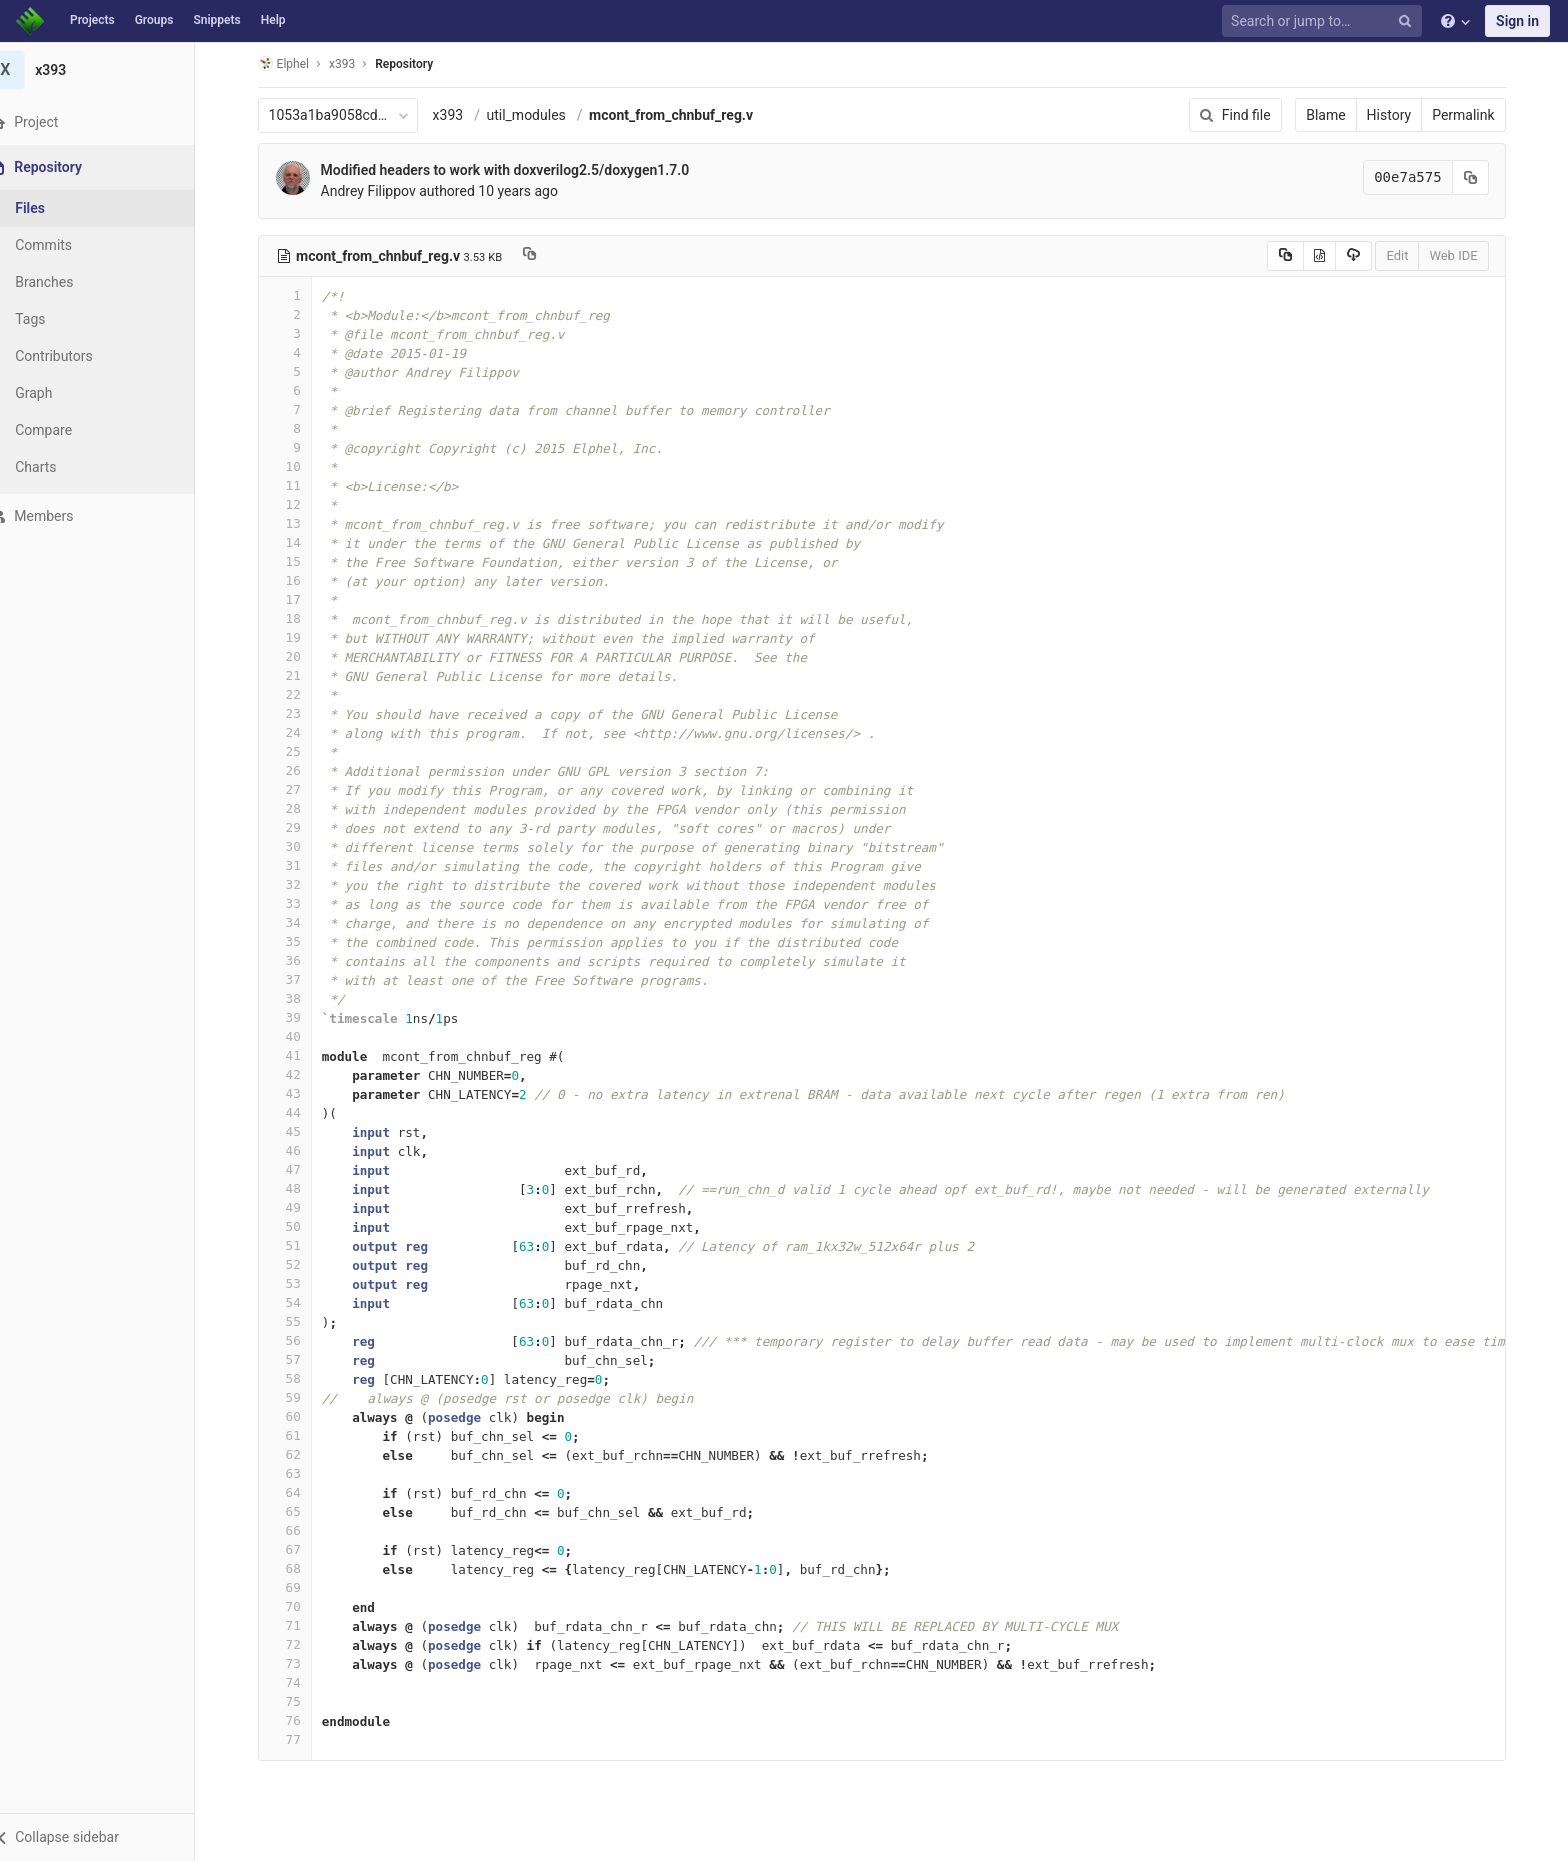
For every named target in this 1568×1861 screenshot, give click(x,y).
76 (297, 1720)
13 (297, 523)
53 (297, 1283)
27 (297, 789)
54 (297, 1302)
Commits (68, 245)
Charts (60, 467)
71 (297, 1625)
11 (297, 485)
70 (297, 1606)
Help (273, 20)
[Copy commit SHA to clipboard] (1483, 177)
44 (297, 1112)
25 (297, 751)
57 (297, 1359)
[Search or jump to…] (1325, 21)
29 (297, 827)
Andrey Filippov (380, 191)
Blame (1338, 115)
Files (55, 208)
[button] (109, 1837)
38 (297, 998)
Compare (68, 430)
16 (297, 580)
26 (297, 770)
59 (297, 1397)
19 (297, 637)
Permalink (1476, 115)
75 (297, 1701)
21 (297, 675)
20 (297, 656)
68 (297, 1568)
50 (297, 1226)
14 (297, 542)
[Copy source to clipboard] (1297, 256)
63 (297, 1473)
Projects (92, 20)
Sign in (1517, 21)
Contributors (79, 356)
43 (297, 1093)
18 (297, 618)
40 (297, 1036)
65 (297, 1511)
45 (297, 1131)
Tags (55, 319)
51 (297, 1245)
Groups (154, 20)
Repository (417, 64)
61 (297, 1435)
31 (297, 865)
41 (297, 1055)
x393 (460, 115)
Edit (1410, 255)
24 (297, 732)
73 (297, 1663)
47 (297, 1169)
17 (297, 599)
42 (297, 1074)
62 (297, 1454)
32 (297, 884)
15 (297, 561)
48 (297, 1188)
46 (297, 1150)
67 (297, 1549)
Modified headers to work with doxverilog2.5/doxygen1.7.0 (517, 170)
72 (297, 1644)
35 (297, 941)
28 (297, 808)
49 (297, 1207)
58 (297, 1378)
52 (297, 1264)
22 (297, 694)
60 (297, 1416)
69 (297, 1587)
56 (297, 1340)
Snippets (216, 20)
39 (297, 1017)
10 (297, 466)
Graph (58, 393)
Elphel (295, 63)
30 (297, 846)
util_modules (538, 115)
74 (297, 1682)
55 (297, 1321)
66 (297, 1530)
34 (297, 922)
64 (297, 1492)
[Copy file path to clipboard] (542, 256)
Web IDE (1466, 255)
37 (297, 979)
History (1401, 115)
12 (297, 504)
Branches (69, 282)
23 (297, 713)
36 (297, 960)
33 (297, 903)
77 (297, 1739)
